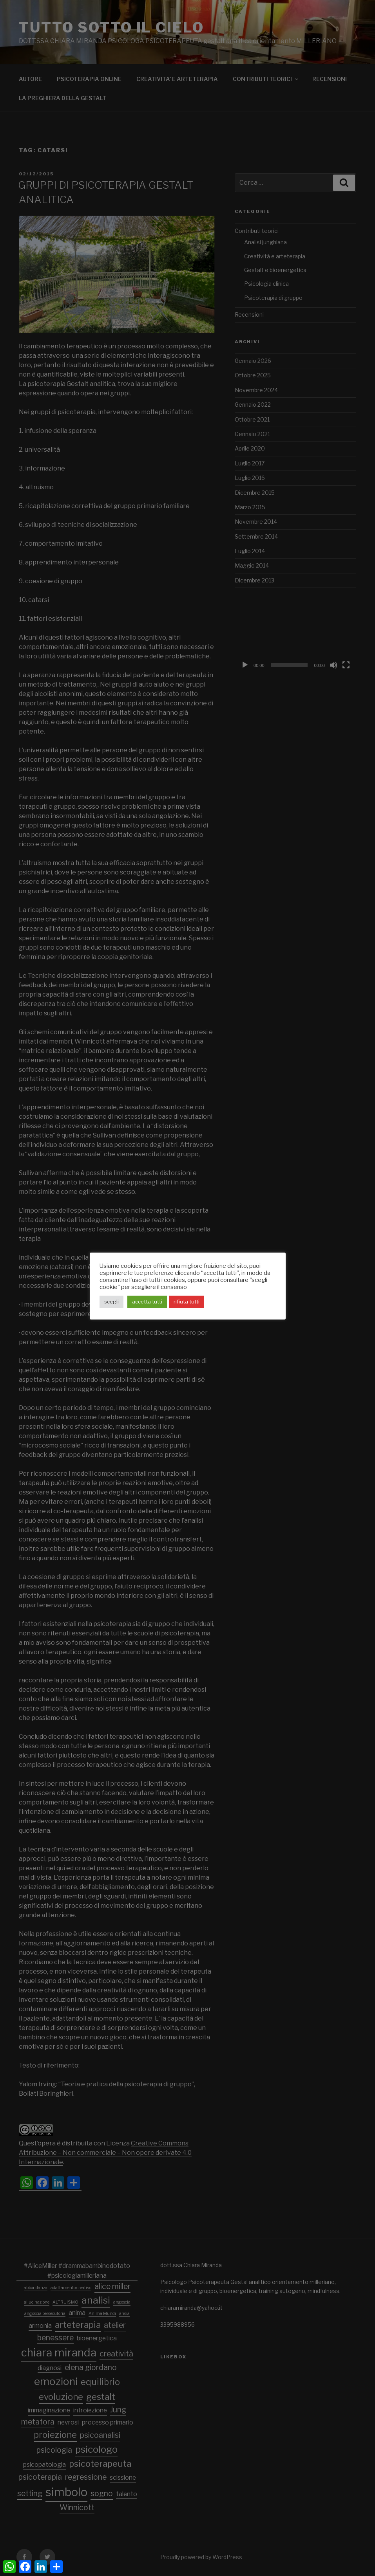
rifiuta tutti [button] (186, 1301)
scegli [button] (111, 1301)
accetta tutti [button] (147, 1301)
